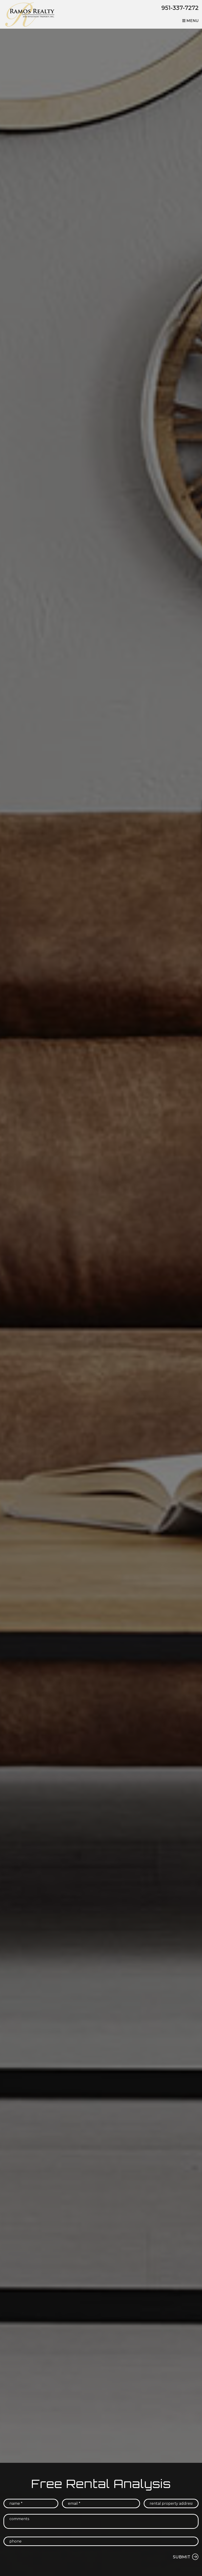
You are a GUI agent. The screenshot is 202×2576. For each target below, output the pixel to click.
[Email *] (101, 2503)
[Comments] (101, 2521)
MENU (190, 21)
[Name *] (30, 2503)
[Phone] (101, 2541)
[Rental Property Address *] (171, 2503)
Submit (181, 2557)
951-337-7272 (180, 7)
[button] (196, 804)
